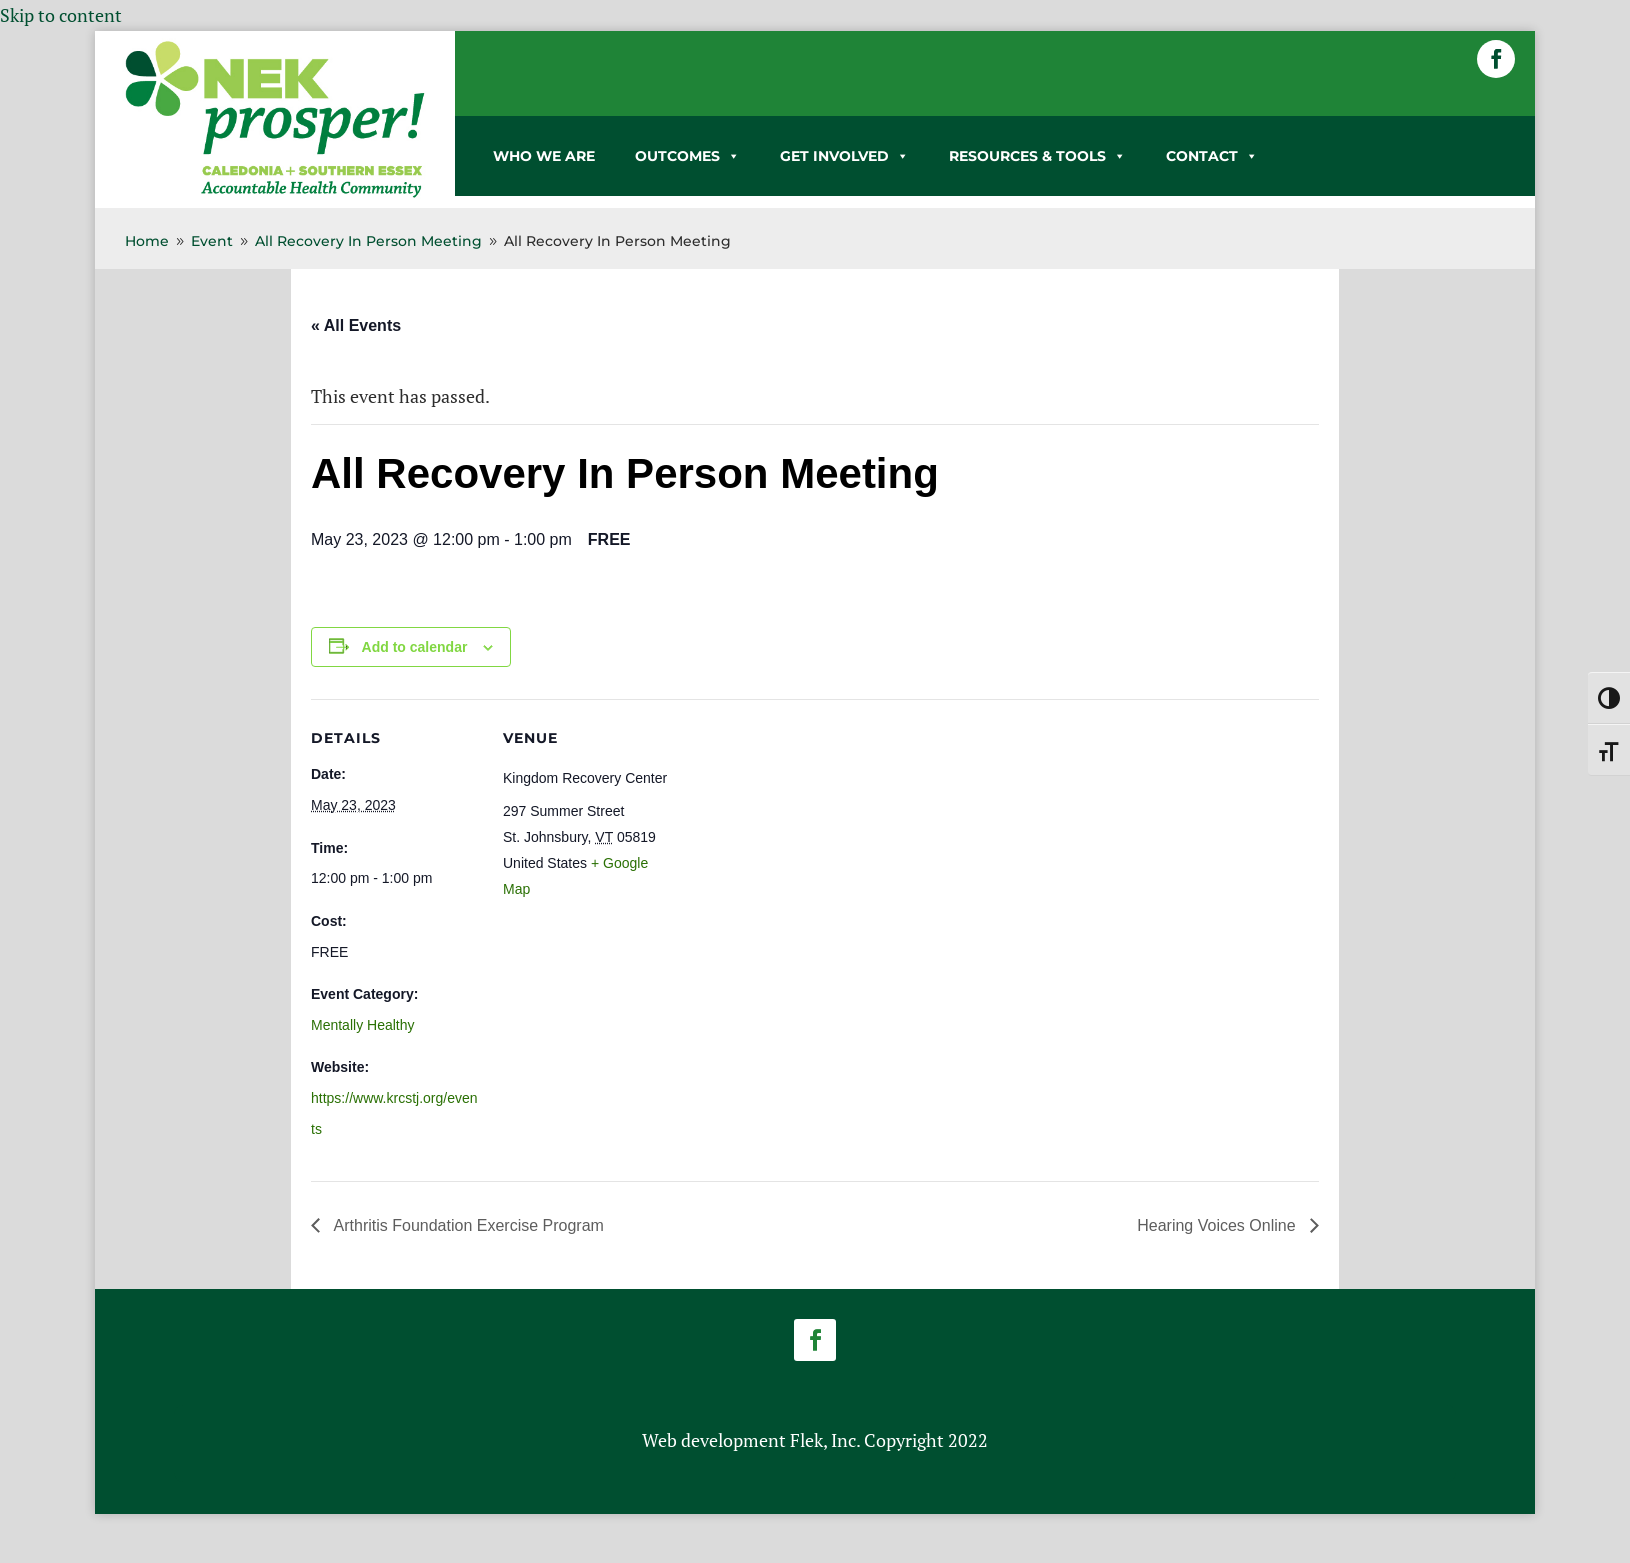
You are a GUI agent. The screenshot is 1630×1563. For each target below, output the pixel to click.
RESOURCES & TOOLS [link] (1037, 156)
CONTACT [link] (1212, 156)
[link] (275, 194)
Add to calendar (415, 647)
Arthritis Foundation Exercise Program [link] (467, 1225)
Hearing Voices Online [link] (1218, 1225)
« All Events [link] (356, 325)
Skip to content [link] (61, 15)
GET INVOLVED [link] (844, 156)
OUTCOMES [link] (687, 156)
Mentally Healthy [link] (363, 1025)
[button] (1496, 59)
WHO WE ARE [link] (544, 156)
